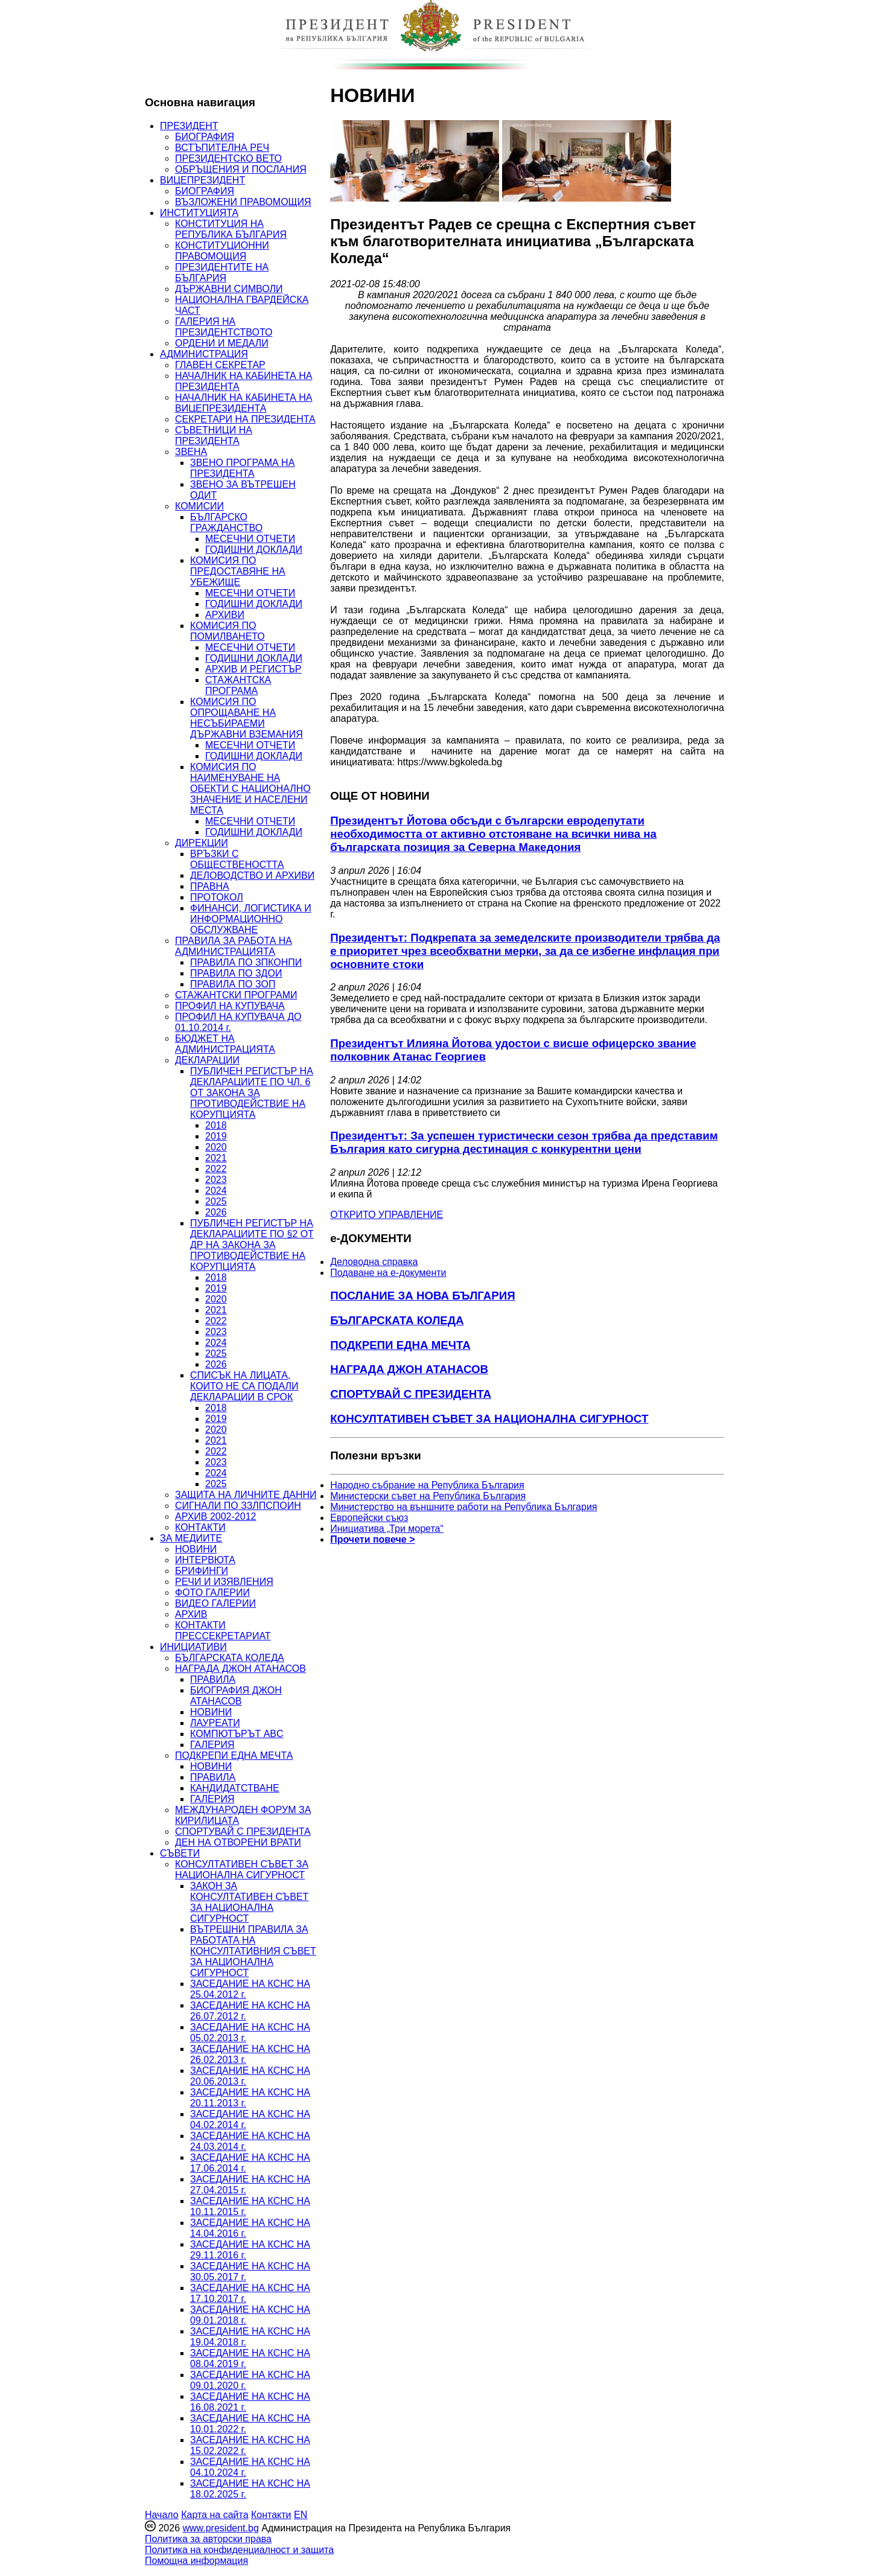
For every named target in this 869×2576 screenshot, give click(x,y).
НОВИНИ (196, 1549)
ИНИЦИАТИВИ (193, 1647)
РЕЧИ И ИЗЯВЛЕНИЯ (224, 1582)
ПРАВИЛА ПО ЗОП (232, 984)
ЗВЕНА (191, 452)
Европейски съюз (369, 1518)
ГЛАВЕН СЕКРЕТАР (220, 365)
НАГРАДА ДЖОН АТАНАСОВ (240, 1668)
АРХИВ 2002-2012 (215, 1516)
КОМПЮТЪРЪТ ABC (237, 1734)
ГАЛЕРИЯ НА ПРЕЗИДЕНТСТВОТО (223, 326)
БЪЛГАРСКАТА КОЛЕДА (229, 1658)
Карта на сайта (214, 2515)
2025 (216, 1201)
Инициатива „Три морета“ (387, 1528)
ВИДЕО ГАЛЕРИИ (215, 1603)
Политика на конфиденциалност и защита (239, 2550)
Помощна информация (196, 2560)
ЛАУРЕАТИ (215, 1723)
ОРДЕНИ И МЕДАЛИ (222, 343)
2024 (216, 1190)
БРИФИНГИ (201, 1571)
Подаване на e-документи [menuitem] (388, 1272)
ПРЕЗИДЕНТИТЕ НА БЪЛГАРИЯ (222, 272)
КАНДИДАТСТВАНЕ (234, 1788)
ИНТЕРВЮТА (205, 1560)
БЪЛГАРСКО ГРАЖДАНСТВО (226, 522)
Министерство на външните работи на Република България (463, 1507)
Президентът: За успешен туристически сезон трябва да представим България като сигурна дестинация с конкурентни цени (524, 1142)
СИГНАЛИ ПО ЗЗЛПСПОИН (238, 1505)
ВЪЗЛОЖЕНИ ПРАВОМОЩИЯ (243, 202)
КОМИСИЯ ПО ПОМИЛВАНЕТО (227, 631)
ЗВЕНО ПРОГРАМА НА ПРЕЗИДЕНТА (242, 468)
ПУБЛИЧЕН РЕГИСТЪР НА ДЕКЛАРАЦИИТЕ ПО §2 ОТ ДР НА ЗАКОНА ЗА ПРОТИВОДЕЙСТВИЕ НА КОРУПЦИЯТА (252, 1245)
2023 (216, 1180)
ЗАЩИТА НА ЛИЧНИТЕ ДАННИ (246, 1495)
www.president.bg (220, 2528)
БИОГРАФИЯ (204, 137)
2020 (216, 1147)
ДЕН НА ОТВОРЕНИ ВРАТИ (238, 1842)
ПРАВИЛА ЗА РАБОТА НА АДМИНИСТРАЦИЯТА (233, 946)
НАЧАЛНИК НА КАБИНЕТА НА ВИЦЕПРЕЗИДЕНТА (243, 402)
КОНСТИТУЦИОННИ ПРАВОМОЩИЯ (222, 250)
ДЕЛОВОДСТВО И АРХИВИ (252, 875)
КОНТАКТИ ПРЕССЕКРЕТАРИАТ (223, 1630)
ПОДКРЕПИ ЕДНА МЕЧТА (234, 1755)
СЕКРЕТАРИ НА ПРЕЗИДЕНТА (245, 419)
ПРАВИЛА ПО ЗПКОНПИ (246, 962)
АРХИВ (191, 1614)
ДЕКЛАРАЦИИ (207, 1060)
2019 (216, 1136)
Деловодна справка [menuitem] (374, 1262)
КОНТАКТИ (200, 1527)
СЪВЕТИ (180, 1853)
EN (300, 2515)
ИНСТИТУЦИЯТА (199, 213)
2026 (216, 1212)
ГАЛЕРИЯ (212, 1744)
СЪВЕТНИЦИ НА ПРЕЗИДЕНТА (213, 435)
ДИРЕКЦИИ (201, 843)
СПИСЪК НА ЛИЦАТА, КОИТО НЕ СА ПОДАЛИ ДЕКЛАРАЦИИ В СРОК (244, 1386)
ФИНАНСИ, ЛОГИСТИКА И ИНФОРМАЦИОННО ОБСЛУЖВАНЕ (250, 919)
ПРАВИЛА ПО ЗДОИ (236, 973)
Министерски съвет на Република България (428, 1496)
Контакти (271, 2515)
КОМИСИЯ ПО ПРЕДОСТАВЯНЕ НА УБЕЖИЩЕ (237, 571)
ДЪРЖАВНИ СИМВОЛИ (228, 289)
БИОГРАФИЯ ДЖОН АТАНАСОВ (236, 1695)
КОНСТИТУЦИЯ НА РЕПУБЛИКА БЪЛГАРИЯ (231, 229)
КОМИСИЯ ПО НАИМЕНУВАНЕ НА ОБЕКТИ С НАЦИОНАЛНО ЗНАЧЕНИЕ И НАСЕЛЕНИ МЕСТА (250, 788)
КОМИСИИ (199, 506)
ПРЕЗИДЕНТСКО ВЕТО (228, 158)
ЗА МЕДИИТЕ (191, 1538)
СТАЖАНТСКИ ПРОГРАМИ (236, 995)
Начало (162, 2515)
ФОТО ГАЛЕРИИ (212, 1592)
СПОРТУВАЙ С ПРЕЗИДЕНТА (243, 1831)
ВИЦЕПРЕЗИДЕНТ (202, 180)
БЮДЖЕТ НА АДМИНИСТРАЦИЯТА (225, 1043)
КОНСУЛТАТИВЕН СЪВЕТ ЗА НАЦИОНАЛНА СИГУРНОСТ (241, 1869)
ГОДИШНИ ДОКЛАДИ (253, 549)
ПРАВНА (209, 886)
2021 (216, 1158)
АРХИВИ (224, 615)
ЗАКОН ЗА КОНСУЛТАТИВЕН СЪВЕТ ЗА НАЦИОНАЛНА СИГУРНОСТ (249, 1902)
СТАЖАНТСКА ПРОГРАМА (238, 685)
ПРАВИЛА (212, 1679)
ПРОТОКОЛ (216, 897)
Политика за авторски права (208, 2539)
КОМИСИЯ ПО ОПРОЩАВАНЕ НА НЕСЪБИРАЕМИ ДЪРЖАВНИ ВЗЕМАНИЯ (246, 718)
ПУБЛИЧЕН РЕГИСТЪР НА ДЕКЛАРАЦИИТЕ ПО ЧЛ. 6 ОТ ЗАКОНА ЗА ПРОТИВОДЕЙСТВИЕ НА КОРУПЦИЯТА (251, 1093)
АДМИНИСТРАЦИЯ (204, 354)
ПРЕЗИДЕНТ (189, 126)
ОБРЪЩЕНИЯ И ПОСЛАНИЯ (241, 169)
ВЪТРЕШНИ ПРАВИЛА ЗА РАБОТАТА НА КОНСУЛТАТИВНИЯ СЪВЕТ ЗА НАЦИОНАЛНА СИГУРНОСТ (253, 1951)
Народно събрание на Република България (427, 1485)
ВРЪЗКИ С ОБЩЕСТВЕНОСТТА (237, 859)
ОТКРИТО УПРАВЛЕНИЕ (386, 1215)
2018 (216, 1125)
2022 (216, 1169)
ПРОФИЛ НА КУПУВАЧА (230, 1006)
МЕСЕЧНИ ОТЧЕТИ (250, 539)
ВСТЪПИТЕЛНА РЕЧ (222, 147)
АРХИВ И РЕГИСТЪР (253, 669)
